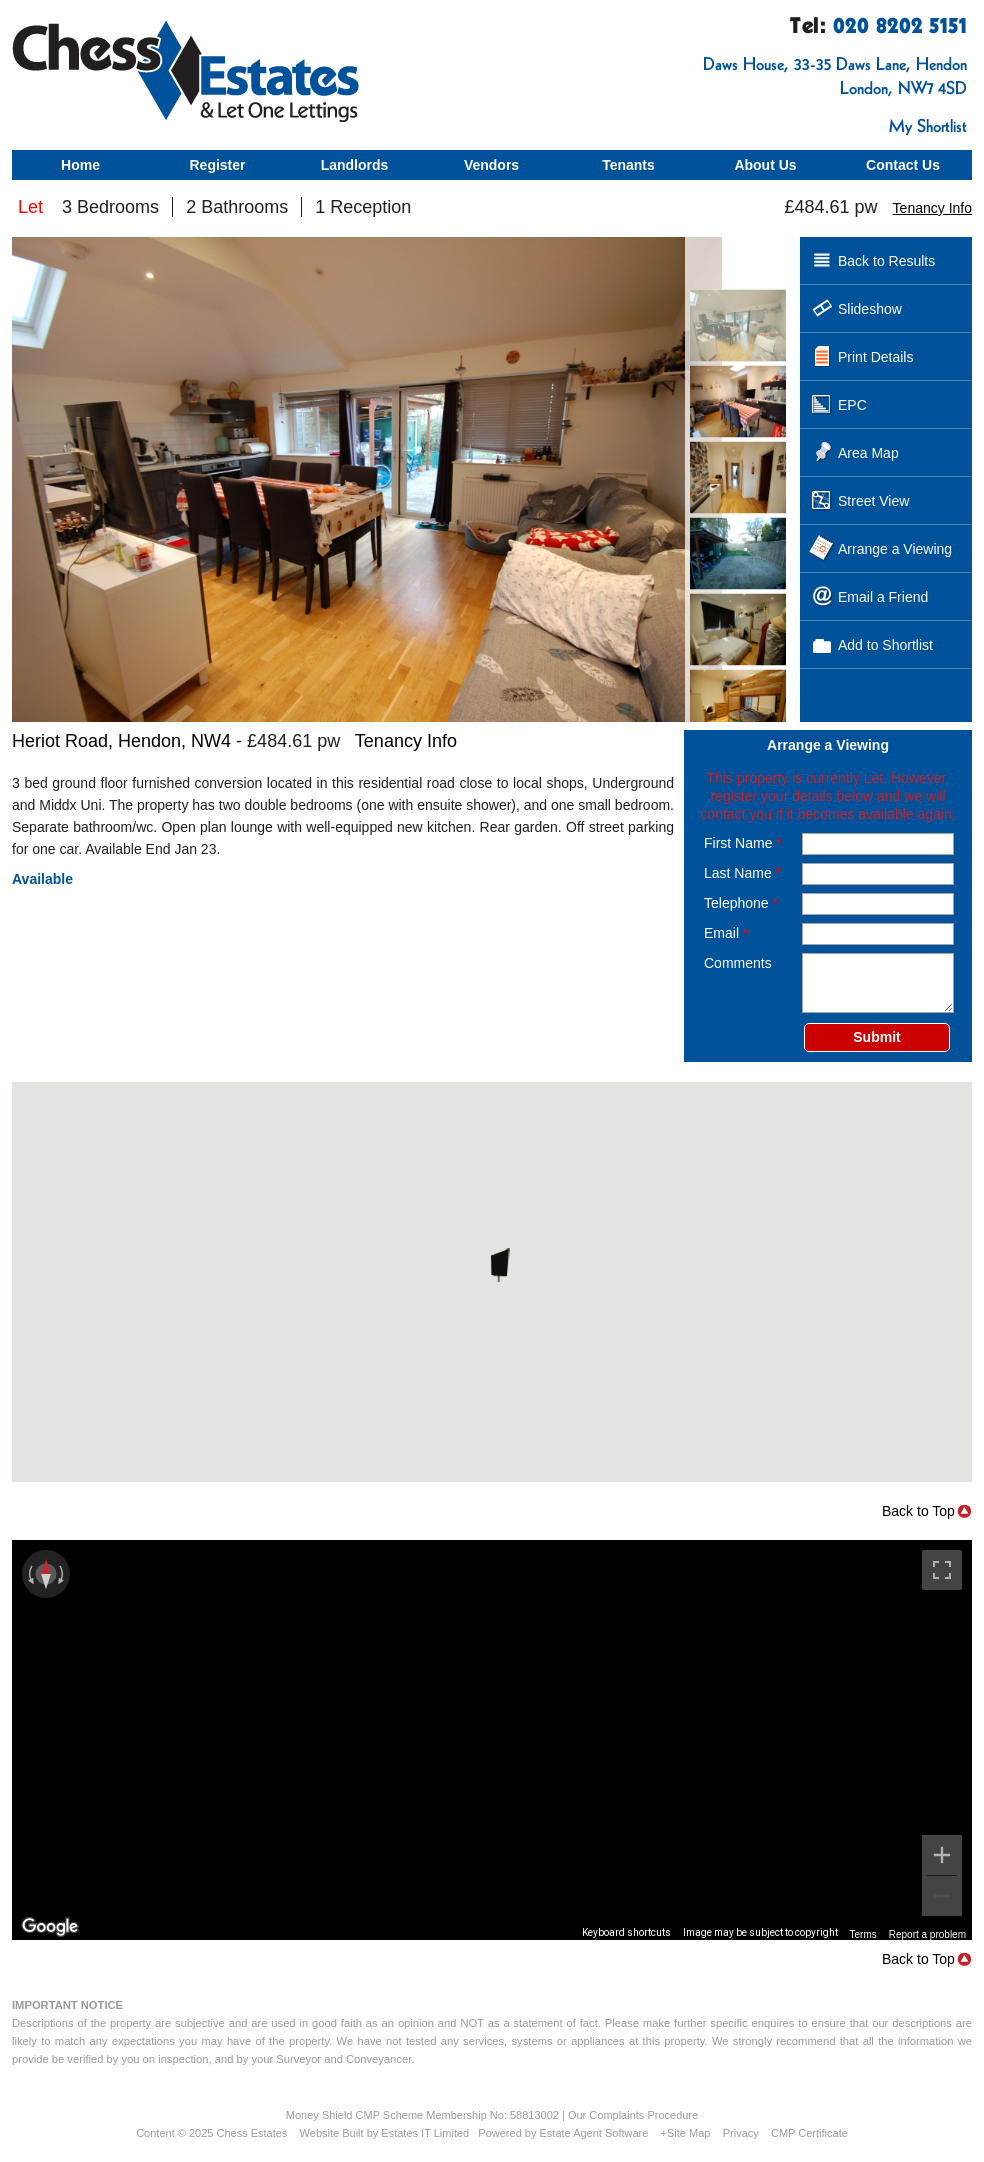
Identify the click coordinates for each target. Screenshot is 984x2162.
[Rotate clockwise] (63, 1574)
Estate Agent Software (594, 2133)
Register (217, 165)
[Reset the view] (46, 1574)
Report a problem (927, 1934)
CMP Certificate (809, 2133)
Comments (738, 963)
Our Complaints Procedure (633, 2115)
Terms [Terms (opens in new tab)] (863, 1934)
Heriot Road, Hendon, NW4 (121, 741)
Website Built (332, 2133)
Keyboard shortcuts (626, 1932)
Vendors (491, 165)
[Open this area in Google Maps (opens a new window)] (50, 1927)
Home (80, 165)
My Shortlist (928, 126)
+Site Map (686, 2133)
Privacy (741, 2133)
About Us (765, 165)
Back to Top (918, 1511)
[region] (492, 1740)
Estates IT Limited (425, 2133)
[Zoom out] (942, 1896)
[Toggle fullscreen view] (942, 1570)
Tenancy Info (932, 208)
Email (726, 933)
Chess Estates (251, 2133)
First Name (743, 843)
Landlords (355, 165)
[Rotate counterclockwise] (29, 1574)
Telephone (741, 903)
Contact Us (903, 165)
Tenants (628, 165)
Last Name (742, 873)
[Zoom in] (942, 1855)
